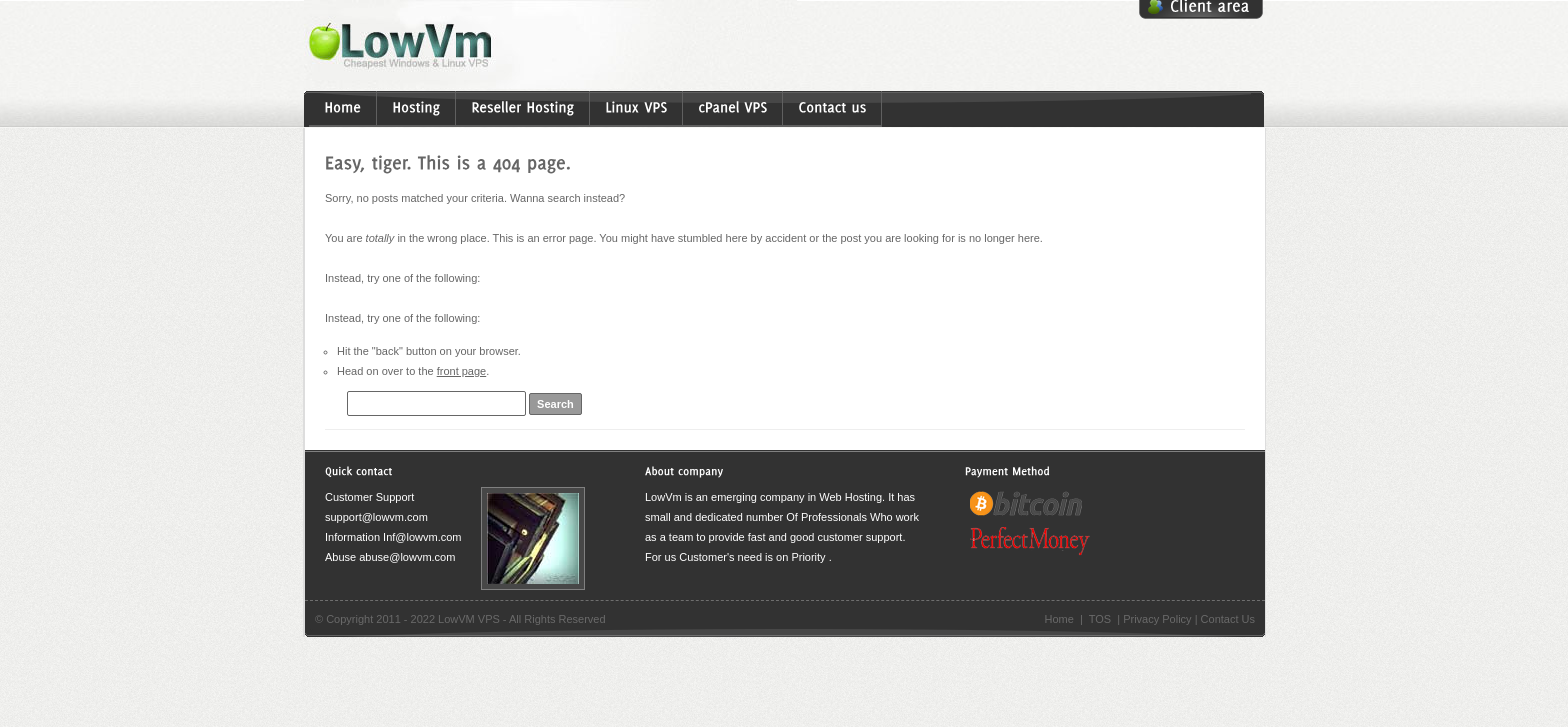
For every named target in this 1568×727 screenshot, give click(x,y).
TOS (1100, 619)
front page (462, 371)
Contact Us (1228, 619)
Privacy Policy (1157, 619)
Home (1058, 619)
